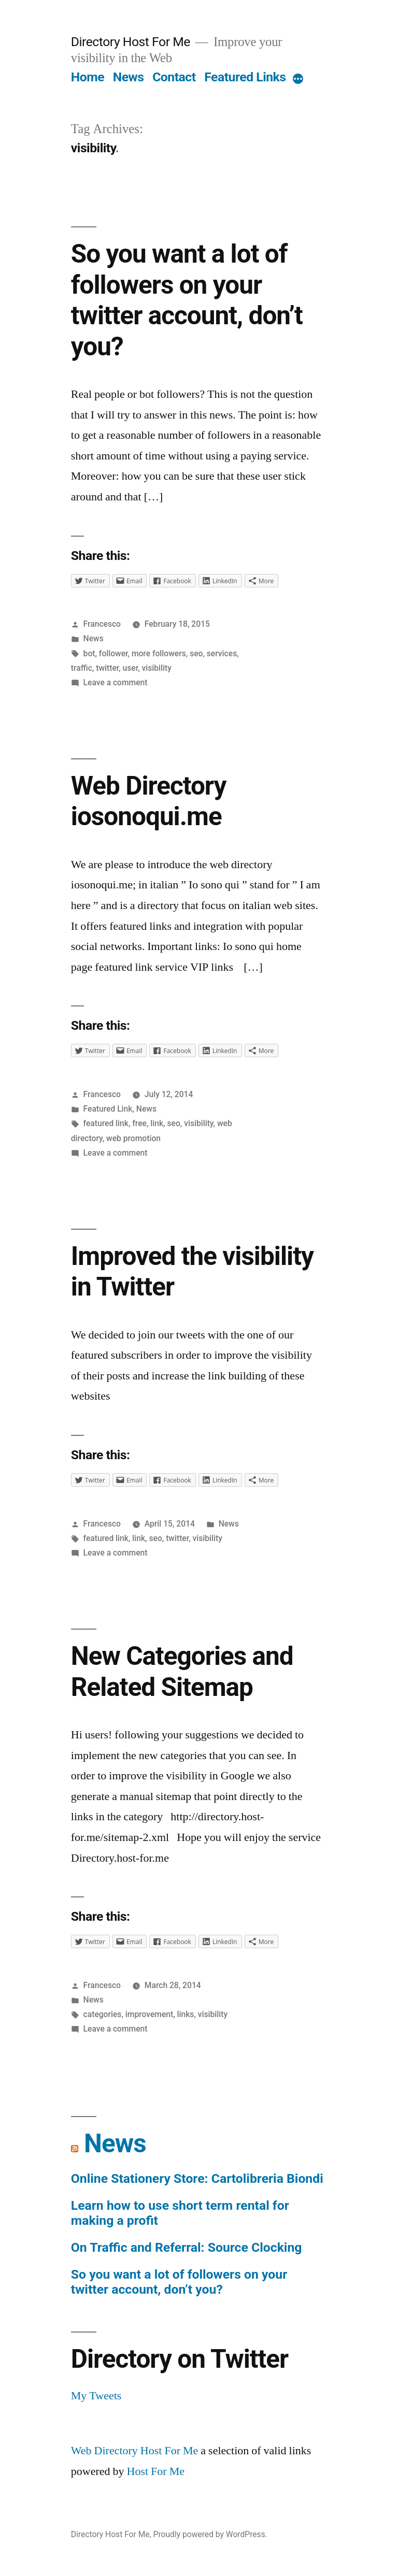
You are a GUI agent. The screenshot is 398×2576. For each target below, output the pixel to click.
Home (87, 76)
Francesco (102, 624)
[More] (298, 79)
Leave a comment (115, 682)
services (222, 653)
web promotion (133, 1138)
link (156, 1123)
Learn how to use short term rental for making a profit (180, 2213)
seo (196, 653)
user (130, 668)
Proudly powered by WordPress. (210, 2534)
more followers (159, 653)
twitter (107, 668)
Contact (173, 76)
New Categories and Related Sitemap (182, 1671)
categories (102, 2014)
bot (89, 653)
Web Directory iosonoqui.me (148, 801)
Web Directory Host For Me (134, 2450)
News (128, 76)
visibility (157, 668)
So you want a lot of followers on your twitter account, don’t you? (187, 300)
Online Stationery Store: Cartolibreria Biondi (197, 2178)
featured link (106, 1123)
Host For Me (155, 2471)
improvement (149, 2014)
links (185, 2014)
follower (113, 653)
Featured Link (108, 1109)
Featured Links (245, 76)
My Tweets (96, 2395)
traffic (81, 668)
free (139, 1123)
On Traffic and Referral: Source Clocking (186, 2247)
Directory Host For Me (130, 41)
